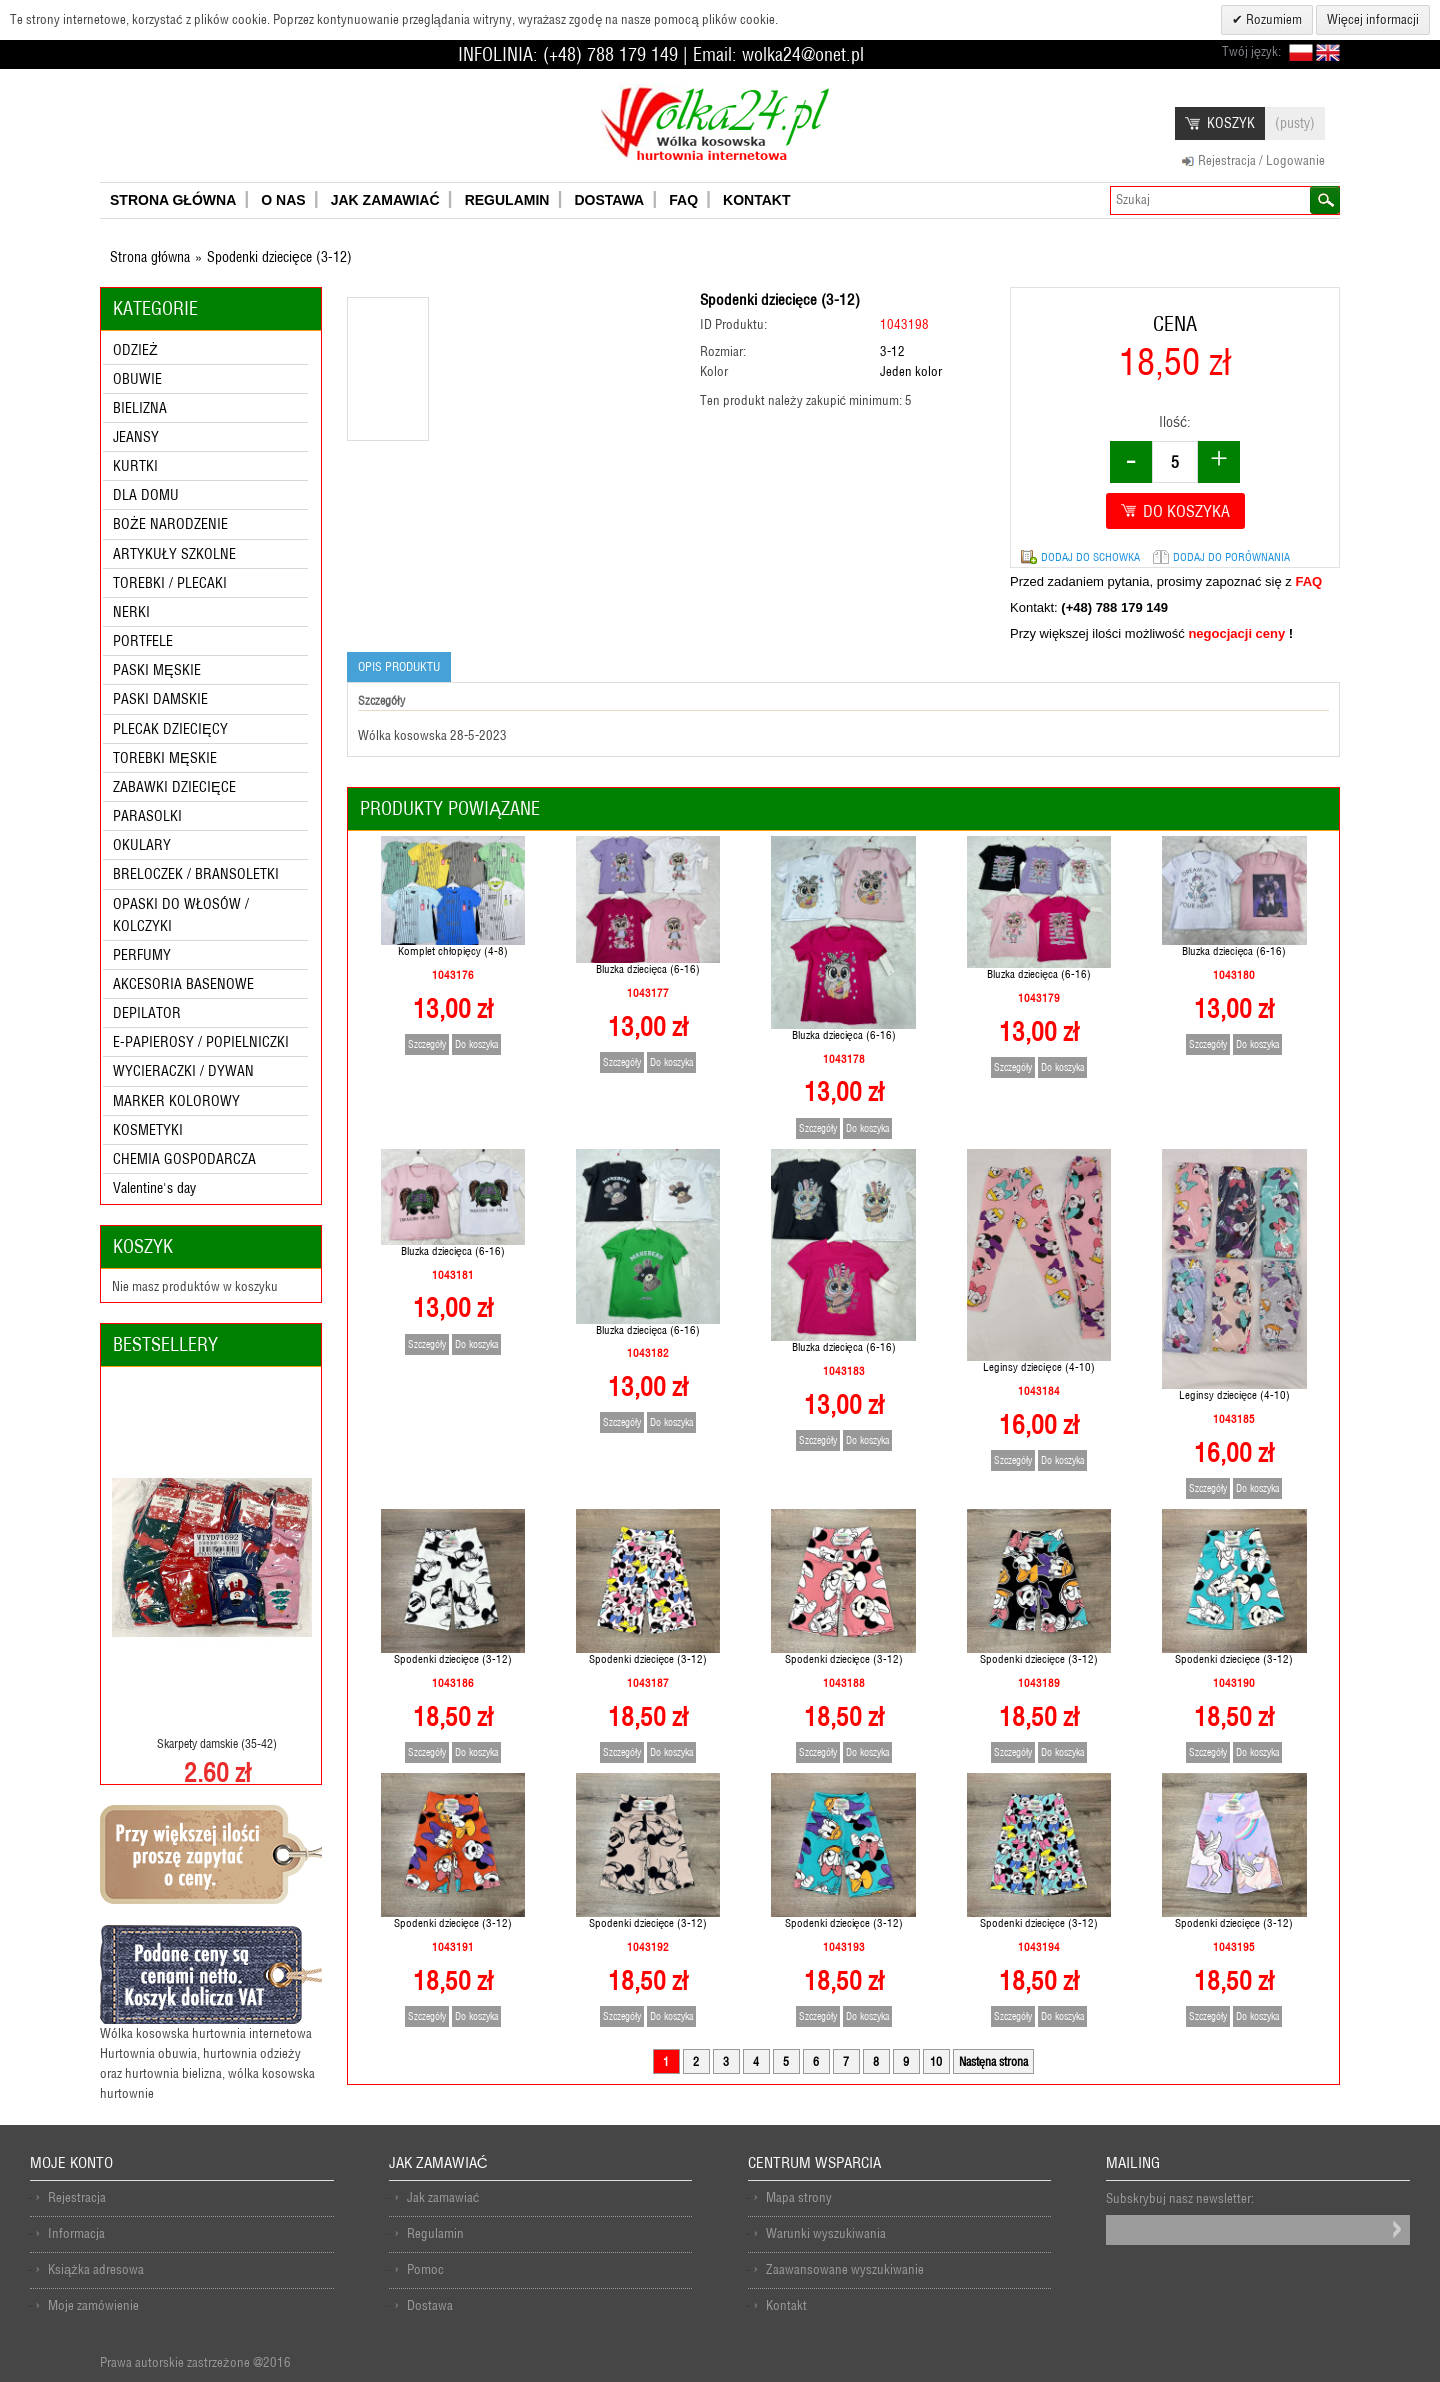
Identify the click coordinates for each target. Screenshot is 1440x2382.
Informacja (76, 2233)
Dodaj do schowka (1090, 557)
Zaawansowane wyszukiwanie (845, 2269)
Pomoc (425, 2269)
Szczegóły (427, 1044)
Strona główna (150, 257)
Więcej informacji (1373, 19)
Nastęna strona (994, 2061)
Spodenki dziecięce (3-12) (453, 1659)
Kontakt (786, 2305)
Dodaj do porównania (1231, 557)
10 (936, 2061)
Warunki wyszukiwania (826, 2233)
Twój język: (1251, 51)
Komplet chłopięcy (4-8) (453, 951)
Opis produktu (399, 666)
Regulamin (435, 2233)
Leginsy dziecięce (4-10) (1038, 1367)
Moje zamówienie (93, 2305)
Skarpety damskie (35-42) (217, 1743)
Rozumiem (1272, 19)
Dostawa (430, 2305)
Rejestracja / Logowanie (1261, 160)
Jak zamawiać (443, 2197)
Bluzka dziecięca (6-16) (648, 969)
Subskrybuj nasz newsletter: (1180, 2198)
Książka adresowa (96, 2269)
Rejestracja (77, 2197)
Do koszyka (476, 1044)
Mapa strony (799, 2197)
